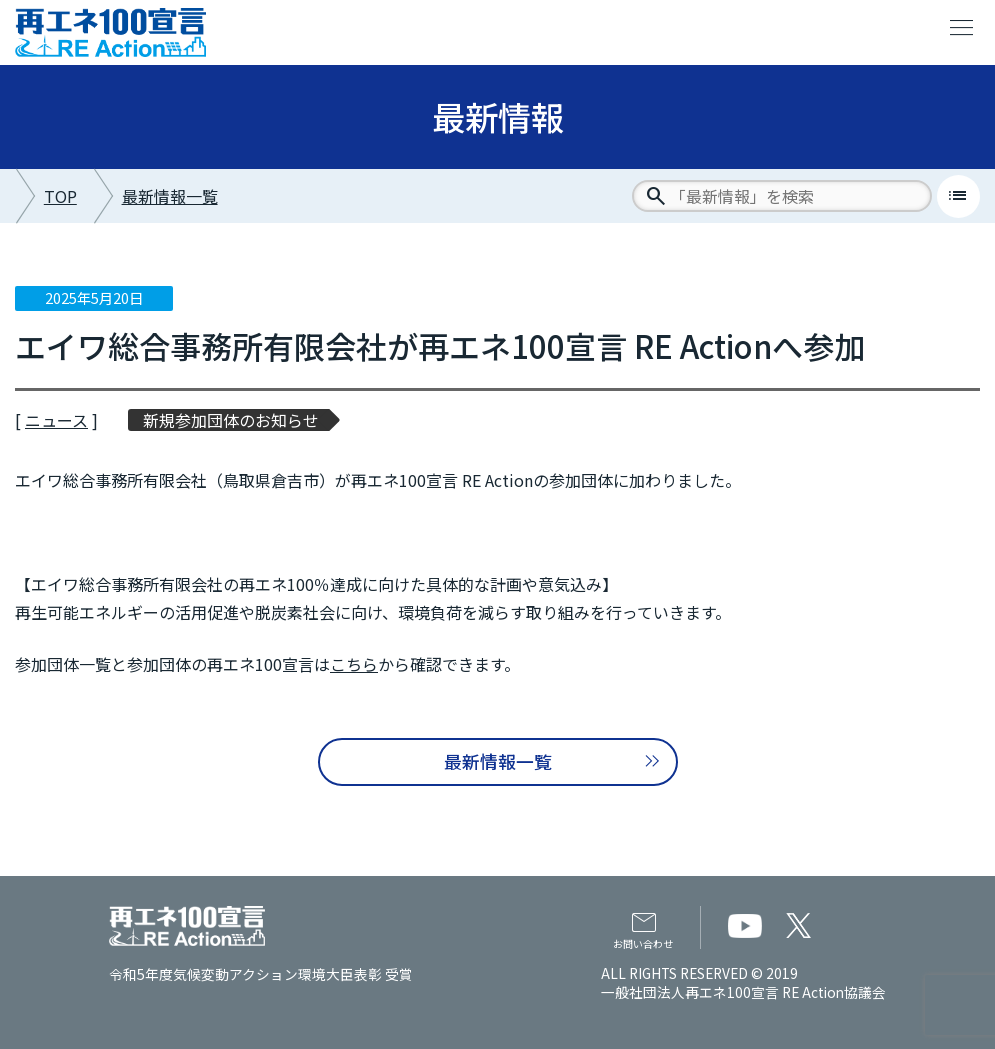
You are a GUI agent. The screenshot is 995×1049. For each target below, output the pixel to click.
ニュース (56, 420)
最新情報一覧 (170, 196)
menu (962, 28)
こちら (354, 664)
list (958, 196)
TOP (60, 196)
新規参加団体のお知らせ (231, 420)
